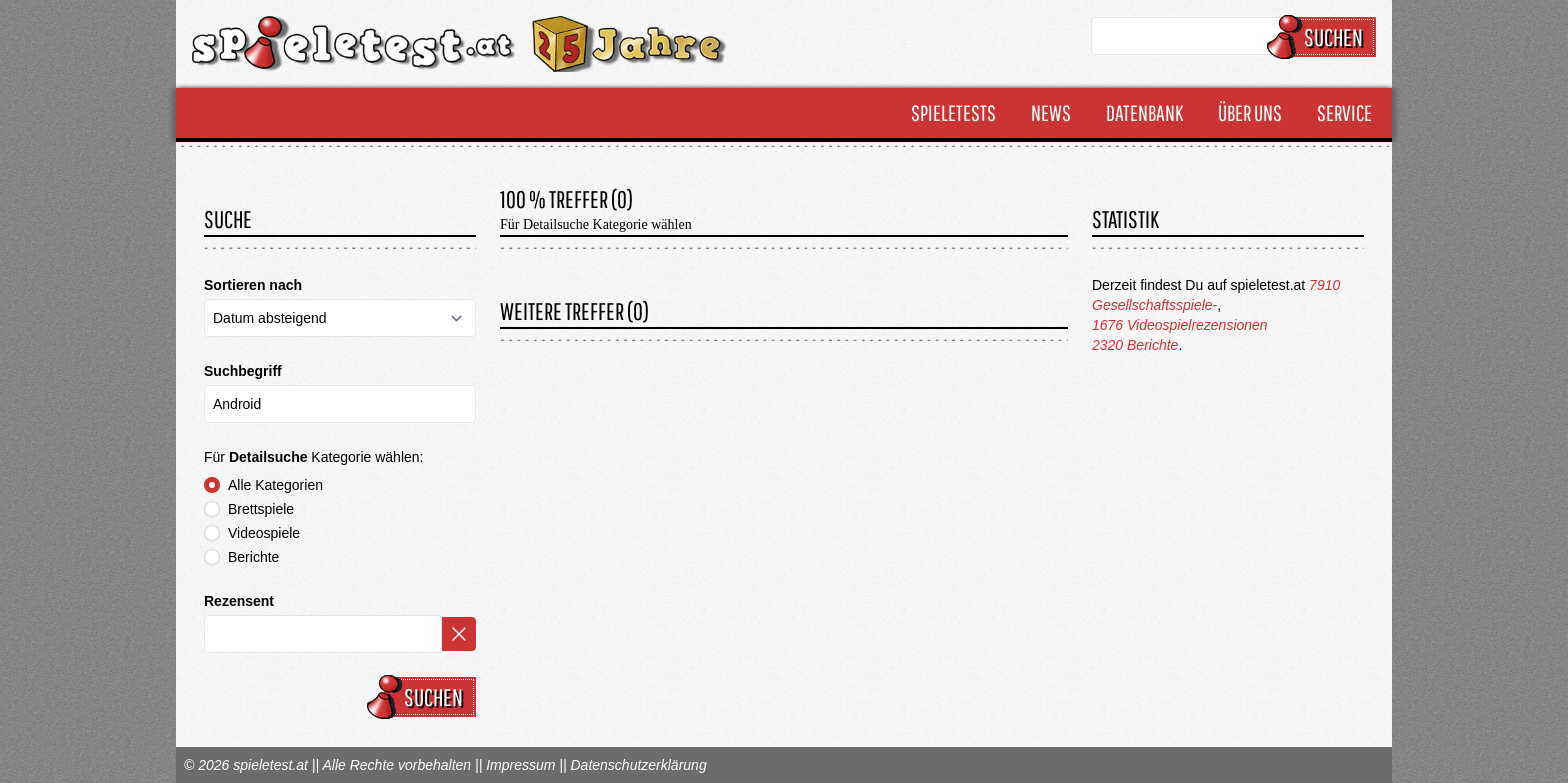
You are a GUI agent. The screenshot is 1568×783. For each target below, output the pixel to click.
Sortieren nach (253, 285)
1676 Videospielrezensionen (1180, 325)
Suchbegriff (243, 371)
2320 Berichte (1135, 345)
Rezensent (239, 601)
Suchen (1324, 37)
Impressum (520, 765)
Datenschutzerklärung (638, 765)
